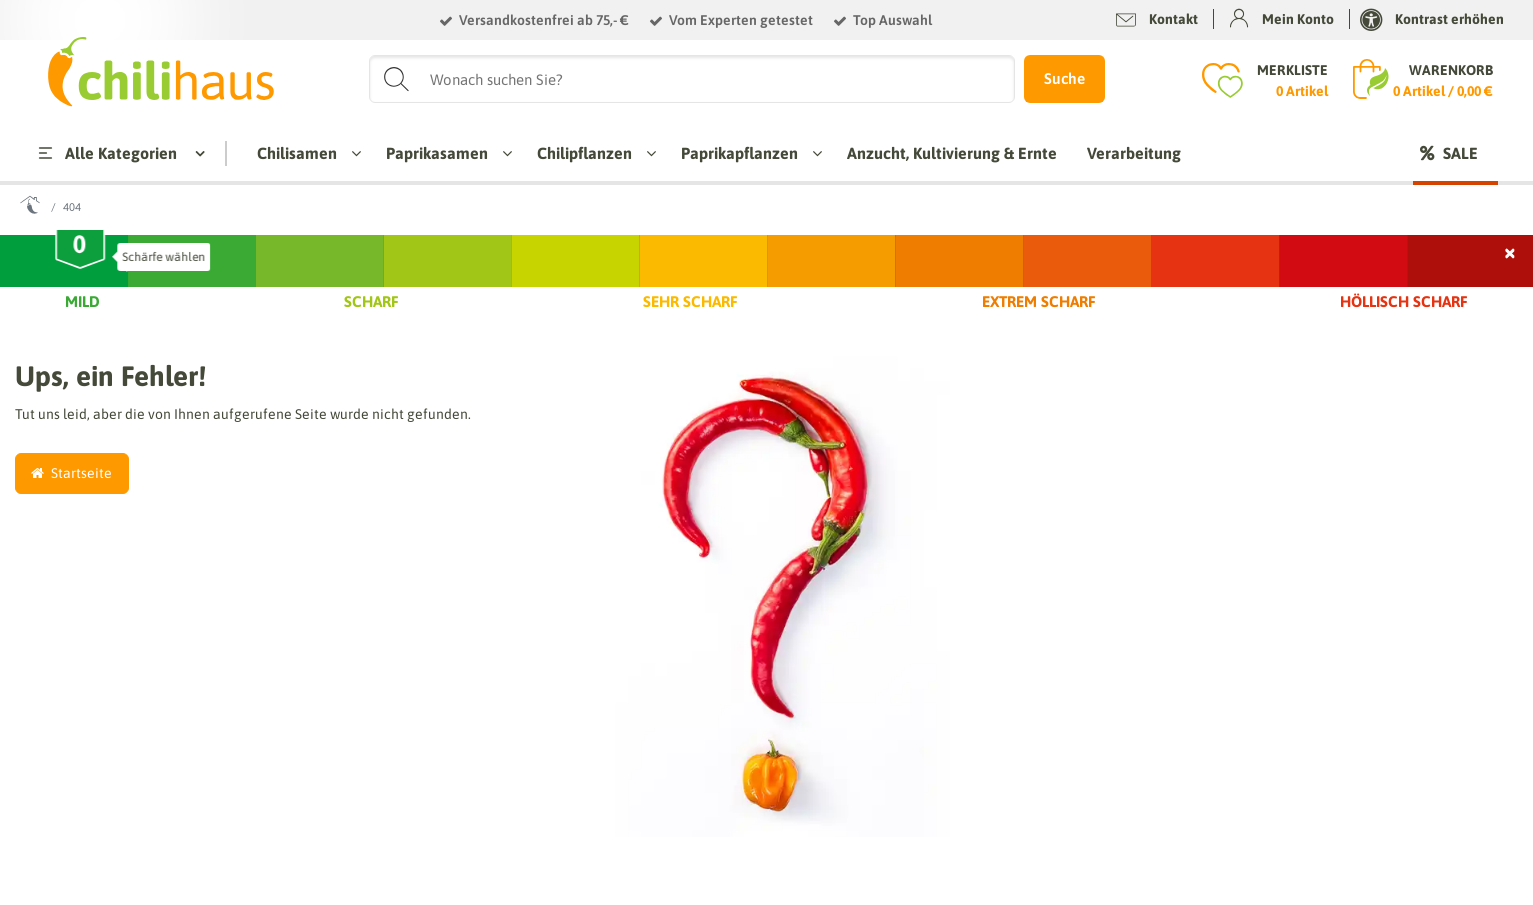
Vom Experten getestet (741, 20)
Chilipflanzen (591, 153)
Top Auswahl (892, 20)
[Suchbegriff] (692, 79)
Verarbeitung (1134, 153)
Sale (1460, 153)
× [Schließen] (1511, 250)
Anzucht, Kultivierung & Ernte (952, 153)
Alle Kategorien (106, 153)
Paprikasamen (444, 153)
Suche (1064, 78)
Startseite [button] (71, 473)
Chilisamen (304, 153)
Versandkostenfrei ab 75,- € (544, 20)
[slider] (81, 252)
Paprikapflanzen (746, 153)
